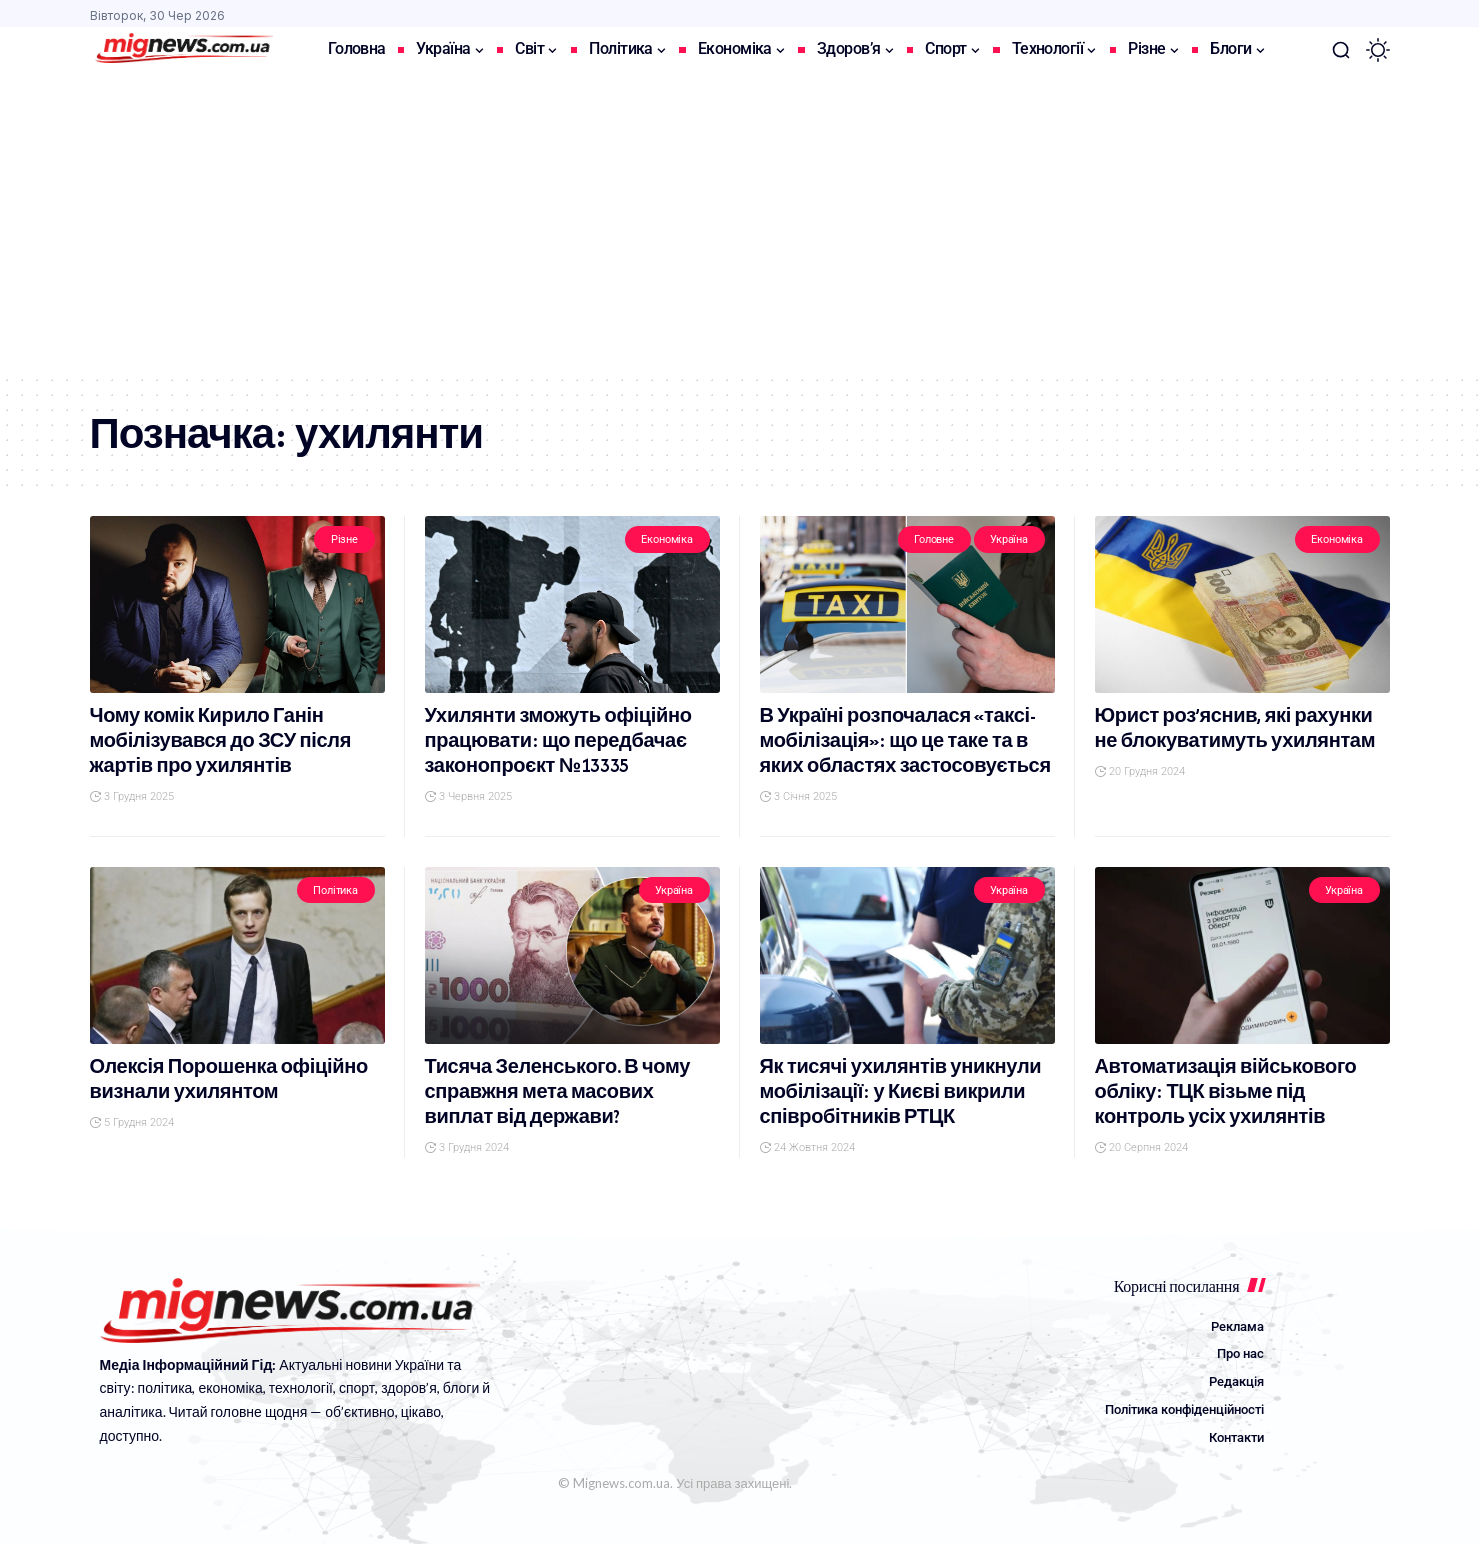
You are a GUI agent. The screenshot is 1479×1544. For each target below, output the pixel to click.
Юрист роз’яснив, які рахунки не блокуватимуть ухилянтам (1235, 728)
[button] (1341, 50)
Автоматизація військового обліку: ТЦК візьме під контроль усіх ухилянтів (1226, 1091)
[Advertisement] (740, 223)
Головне (934, 539)
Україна (1009, 539)
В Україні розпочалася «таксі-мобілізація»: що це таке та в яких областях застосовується (905, 740)
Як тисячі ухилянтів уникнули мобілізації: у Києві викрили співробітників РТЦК (901, 1091)
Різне (344, 539)
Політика (335, 890)
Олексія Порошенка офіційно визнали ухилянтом (229, 1079)
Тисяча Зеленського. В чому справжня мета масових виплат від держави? (558, 1091)
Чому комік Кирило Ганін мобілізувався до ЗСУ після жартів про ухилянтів (221, 740)
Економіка (667, 539)
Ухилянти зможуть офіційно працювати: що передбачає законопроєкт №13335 (558, 740)
